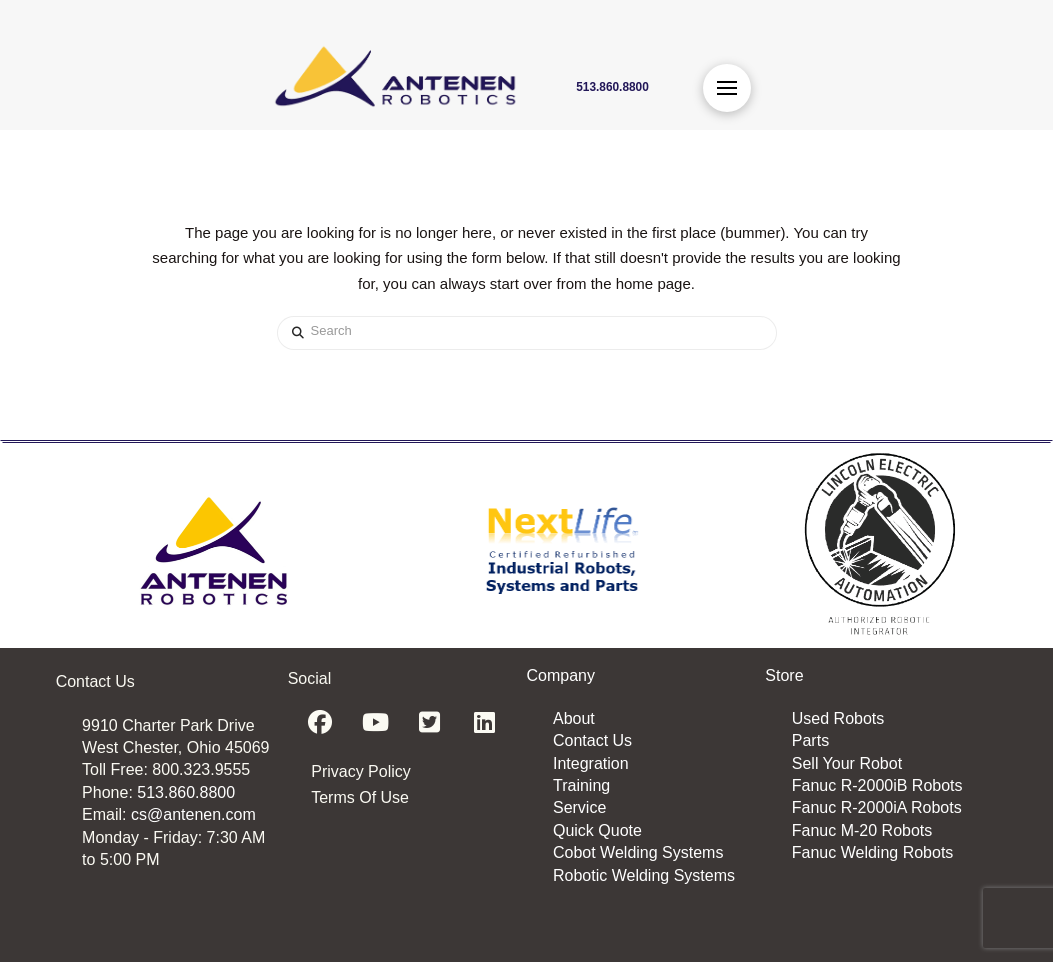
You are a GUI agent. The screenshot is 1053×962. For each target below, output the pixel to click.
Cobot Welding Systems (638, 852)
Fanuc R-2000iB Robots (877, 785)
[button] (727, 88)
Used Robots (838, 718)
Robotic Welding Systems (644, 875)
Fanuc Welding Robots (873, 852)
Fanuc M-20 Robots (862, 830)
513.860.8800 (186, 792)
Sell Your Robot (847, 763)
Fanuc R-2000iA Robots (877, 807)
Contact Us (592, 740)
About (574, 718)
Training (581, 785)
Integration (591, 763)
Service (579, 807)
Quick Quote (597, 830)
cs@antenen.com (193, 814)
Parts (810, 740)
